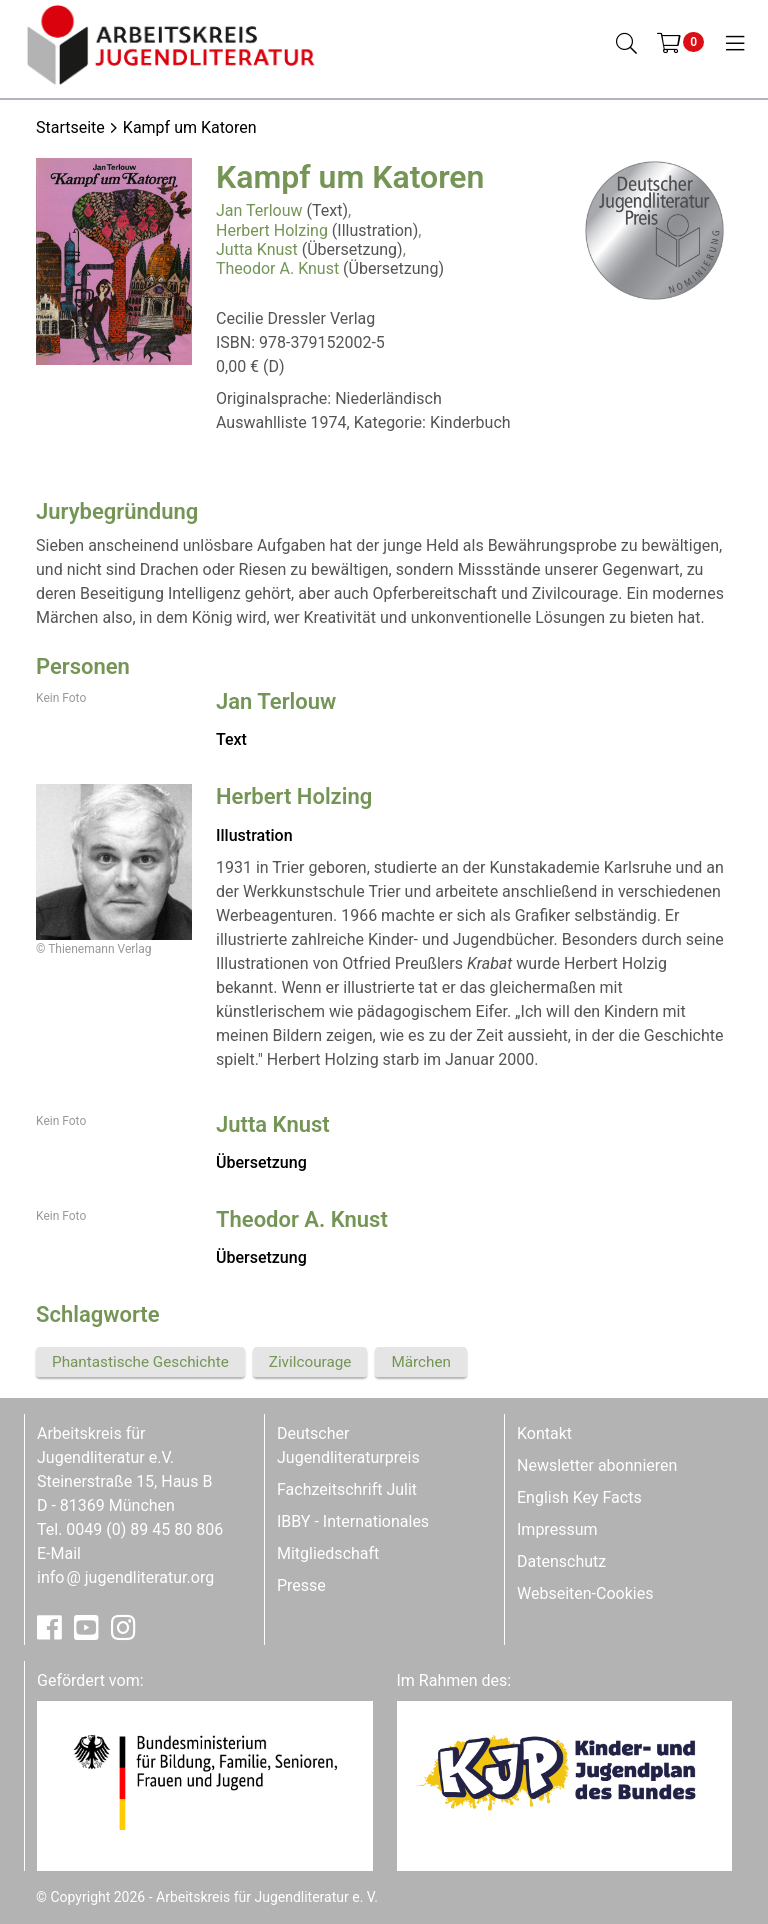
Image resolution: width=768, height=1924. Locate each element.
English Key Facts (579, 1497)
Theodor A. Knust (277, 268)
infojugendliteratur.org (125, 1577)
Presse (301, 1585)
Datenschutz (561, 1561)
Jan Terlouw (259, 210)
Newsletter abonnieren (597, 1465)
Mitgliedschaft (328, 1553)
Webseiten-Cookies (585, 1593)
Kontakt (544, 1433)
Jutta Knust (257, 249)
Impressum (557, 1529)
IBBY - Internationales (353, 1521)
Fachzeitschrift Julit (347, 1489)
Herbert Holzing (272, 230)
